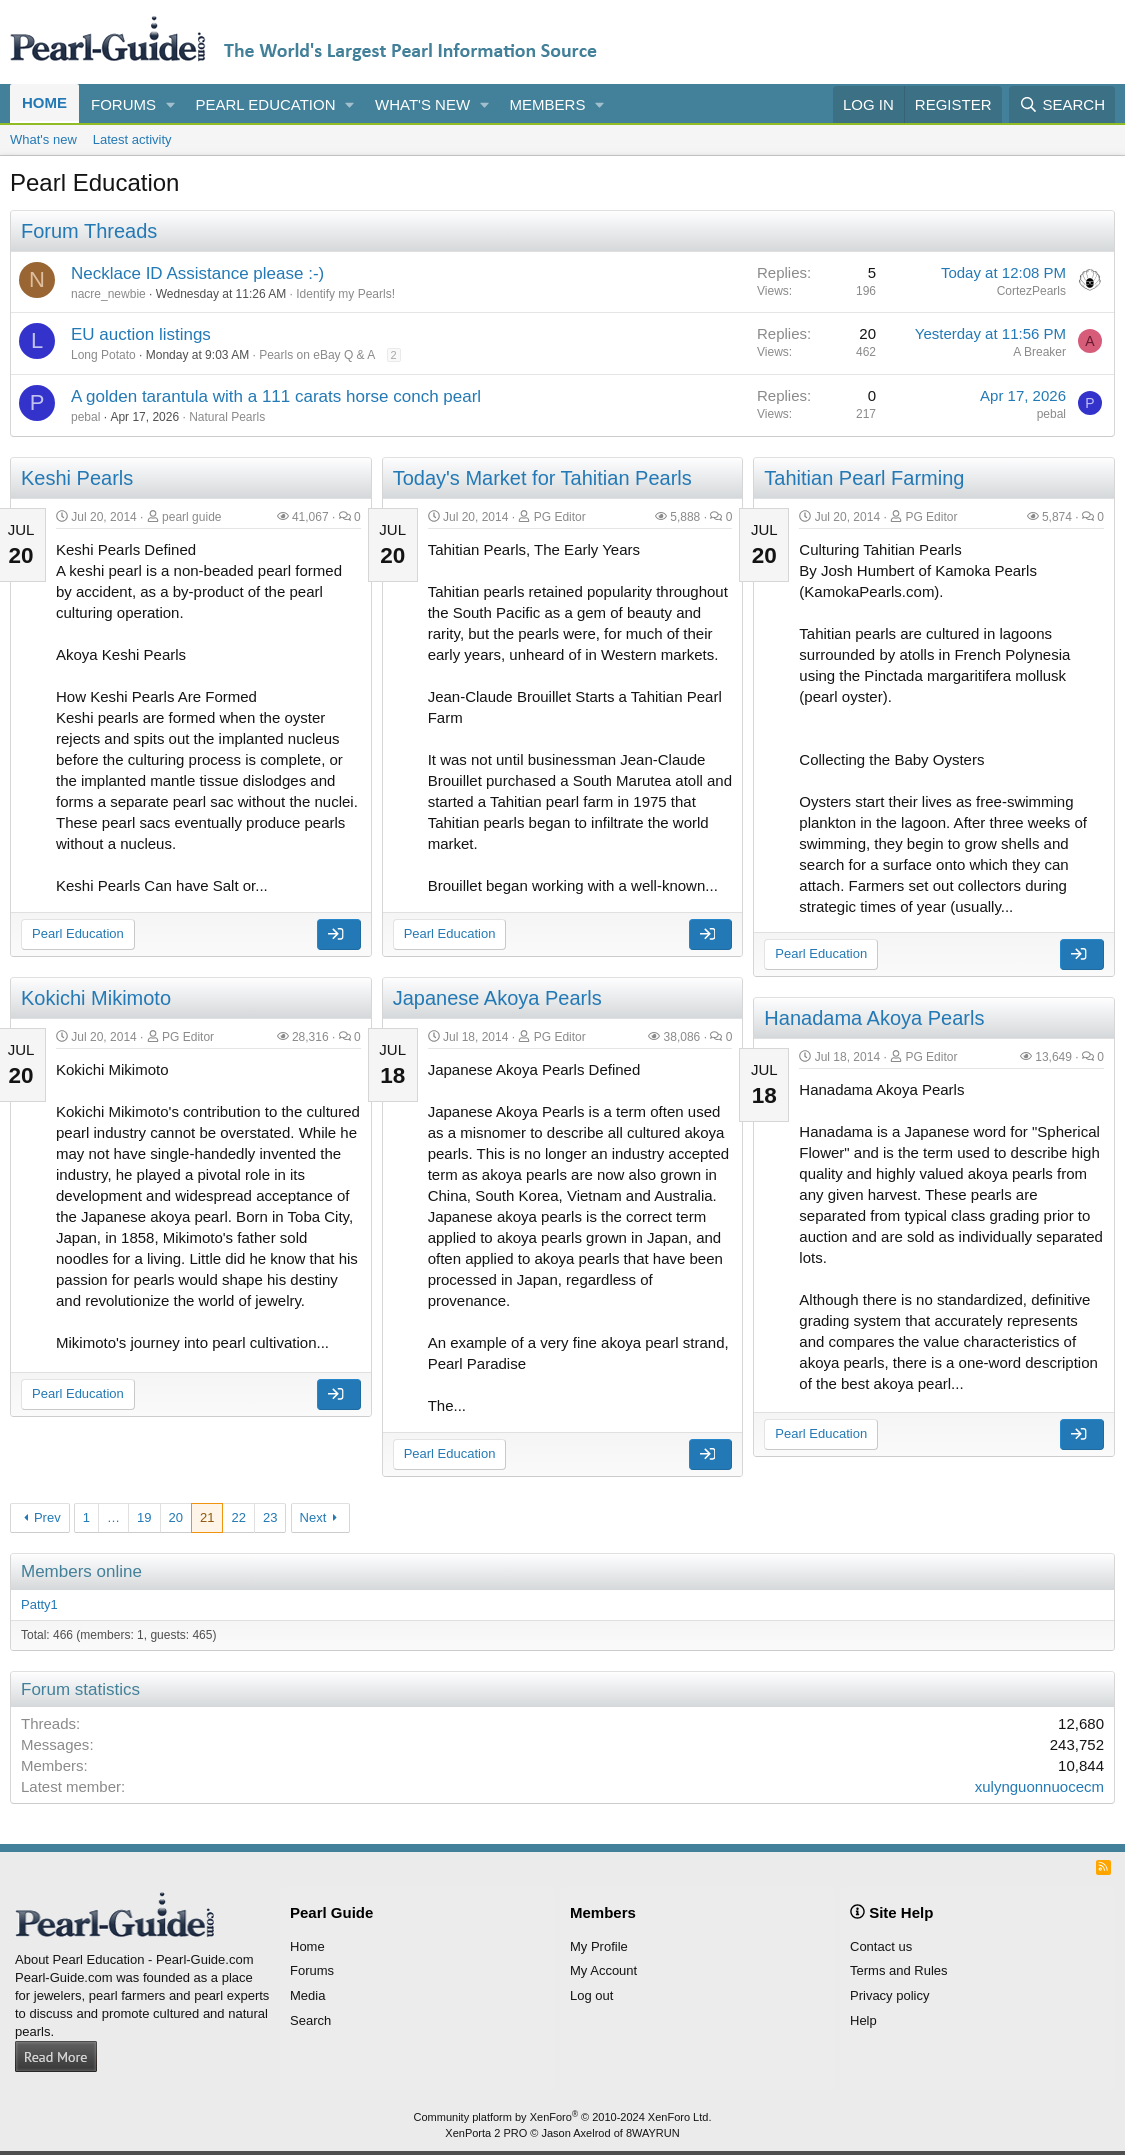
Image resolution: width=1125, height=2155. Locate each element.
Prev (47, 1517)
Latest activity (132, 139)
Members (548, 104)
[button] (171, 104)
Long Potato (103, 355)
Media (307, 1995)
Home (44, 102)
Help (863, 2020)
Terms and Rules (899, 1970)
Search (310, 2020)
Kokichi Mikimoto (96, 998)
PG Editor (560, 517)
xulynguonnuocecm (1039, 1786)
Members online (81, 1571)
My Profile (599, 1946)
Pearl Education (266, 104)
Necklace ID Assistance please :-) (197, 273)
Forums (123, 104)
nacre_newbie (108, 294)
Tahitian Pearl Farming (864, 478)
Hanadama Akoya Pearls (874, 1018)
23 (270, 1517)
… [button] (113, 1517)
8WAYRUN (653, 2133)
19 (144, 1517)
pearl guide (191, 517)
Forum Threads (89, 231)
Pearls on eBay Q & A (317, 355)
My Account (603, 1970)
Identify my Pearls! (345, 294)
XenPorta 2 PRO (486, 2133)
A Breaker (1039, 352)
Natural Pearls (227, 417)
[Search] (1062, 104)
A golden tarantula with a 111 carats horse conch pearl (276, 396)
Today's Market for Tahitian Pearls (542, 478)
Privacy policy (889, 1995)
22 (238, 1517)
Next (313, 1517)
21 (207, 1517)
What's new (422, 104)
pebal (85, 417)
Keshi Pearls (77, 478)
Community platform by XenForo (563, 2117)
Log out (591, 1995)
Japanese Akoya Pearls (497, 998)
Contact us (881, 1946)
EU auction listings (141, 334)
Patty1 (39, 1604)
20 (176, 1517)
